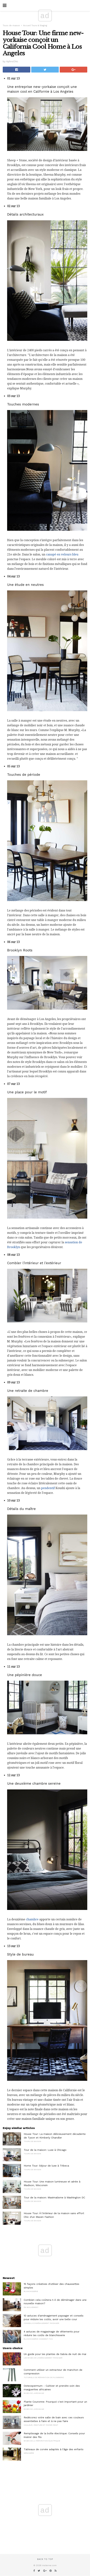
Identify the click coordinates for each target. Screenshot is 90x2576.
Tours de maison (11, 25)
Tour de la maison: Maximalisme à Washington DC (54, 2197)
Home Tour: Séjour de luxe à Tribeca (46, 2165)
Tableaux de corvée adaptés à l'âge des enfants (53, 2449)
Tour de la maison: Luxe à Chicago (45, 2149)
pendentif (48, 1488)
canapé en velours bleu (62, 554)
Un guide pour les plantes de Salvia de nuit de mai (55, 2354)
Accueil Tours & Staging (35, 25)
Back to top (45, 2559)
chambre (32, 1919)
